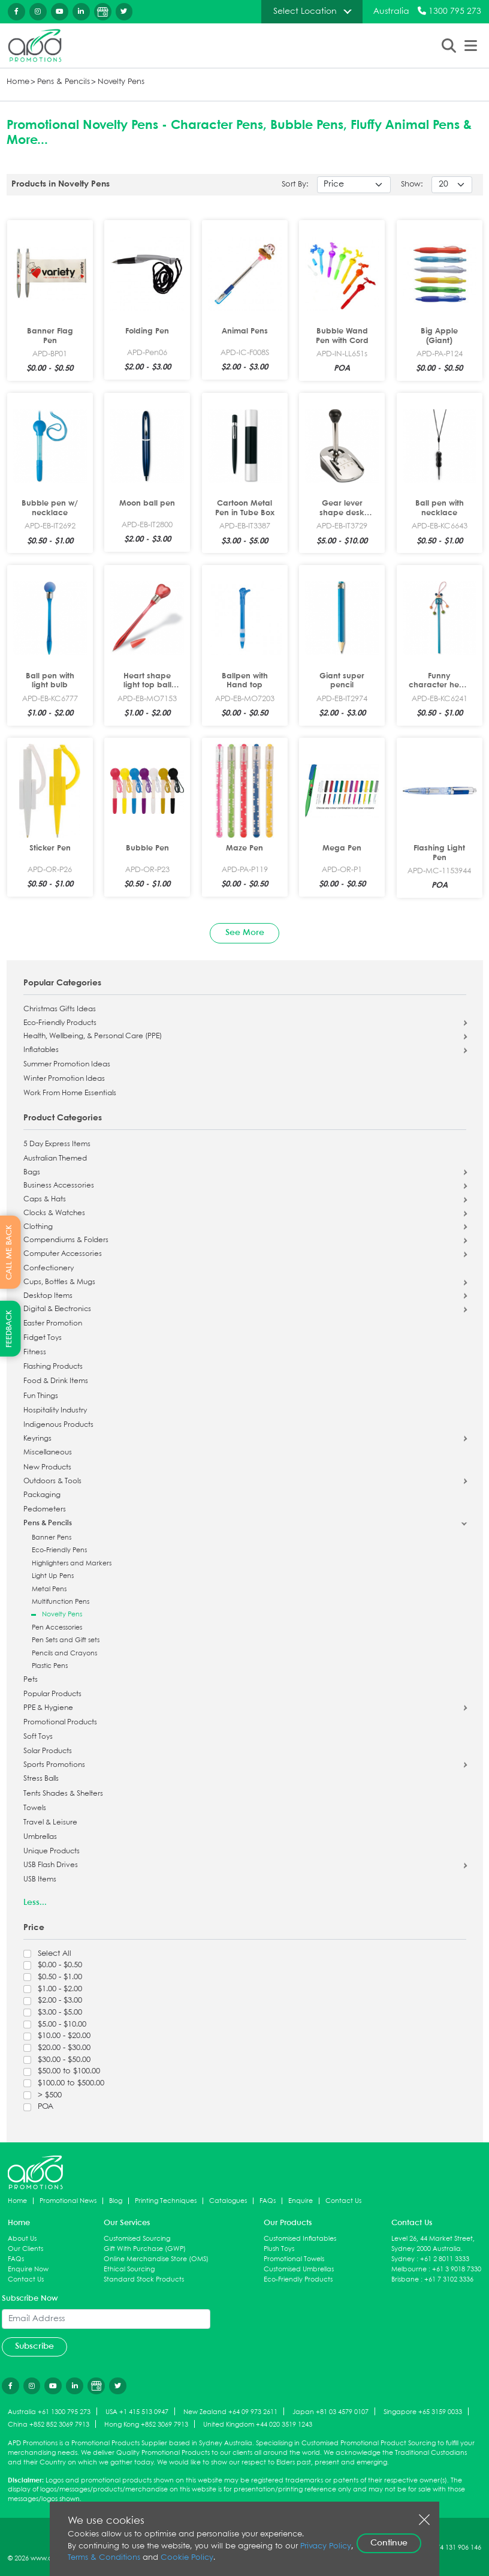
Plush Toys (279, 2249)
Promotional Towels (294, 2259)
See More (244, 932)
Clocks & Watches (54, 1213)
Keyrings (37, 1438)
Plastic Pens (50, 1666)
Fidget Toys (42, 1338)
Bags (31, 1172)
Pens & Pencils (63, 82)
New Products (47, 1467)
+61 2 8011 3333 (444, 2259)
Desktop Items (48, 1296)
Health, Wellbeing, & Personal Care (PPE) (92, 1036)
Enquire (300, 2201)
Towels (34, 1808)
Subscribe (34, 2346)
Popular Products (52, 1694)
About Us (22, 2238)
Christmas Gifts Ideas (59, 1009)
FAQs (267, 2201)
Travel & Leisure (50, 1822)
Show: (412, 184)
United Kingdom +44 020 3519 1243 (257, 2424)
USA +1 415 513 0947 (136, 2412)
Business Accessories (58, 1185)
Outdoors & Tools (52, 1481)
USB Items (39, 1879)
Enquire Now (28, 2269)
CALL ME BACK (9, 1251)
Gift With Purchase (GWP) (145, 2249)
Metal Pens (49, 1589)
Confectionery (48, 1268)
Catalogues (228, 2201)
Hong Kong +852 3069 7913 (146, 2424)
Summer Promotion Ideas (66, 1064)
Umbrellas (40, 1837)
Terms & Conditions (104, 2558)
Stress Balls (41, 1779)
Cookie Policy (187, 2558)
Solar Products (47, 1751)
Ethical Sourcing (129, 2269)
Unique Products (51, 1851)
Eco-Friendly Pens (59, 1550)
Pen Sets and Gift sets (65, 1640)
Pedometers (44, 1509)
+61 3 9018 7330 (456, 2269)
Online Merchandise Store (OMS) (156, 2259)
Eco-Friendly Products (59, 1023)
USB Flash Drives (50, 1865)
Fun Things (40, 1396)
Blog (115, 2201)
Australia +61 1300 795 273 (49, 2412)
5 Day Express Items (56, 1144)
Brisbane (405, 2279)
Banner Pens (51, 1537)
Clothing (38, 1227)
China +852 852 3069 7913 (48, 2424)
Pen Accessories (57, 1627)
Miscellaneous (47, 1452)
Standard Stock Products (144, 2279)
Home (18, 82)
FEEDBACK (9, 1329)
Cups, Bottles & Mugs (59, 1282)
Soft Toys (38, 1737)
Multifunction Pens (60, 1601)
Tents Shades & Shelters (63, 1794)
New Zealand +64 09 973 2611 (230, 2412)
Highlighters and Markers (71, 1563)
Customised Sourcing (137, 2238)
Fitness (34, 1352)
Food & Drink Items (55, 1381)
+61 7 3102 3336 (448, 2279)
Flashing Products (53, 1366)
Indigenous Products (58, 1425)
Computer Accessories (62, 1254)
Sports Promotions (54, 1765)
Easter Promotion (52, 1323)
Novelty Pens (121, 82)
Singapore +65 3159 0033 (423, 2412)
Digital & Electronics (57, 1309)
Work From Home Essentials (69, 1093)
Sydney (403, 2259)
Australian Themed (55, 1158)
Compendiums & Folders (65, 1240)
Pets (30, 1680)
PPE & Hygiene (48, 1708)
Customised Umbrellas (299, 2269)
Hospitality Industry (55, 1410)
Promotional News (68, 2201)
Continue (389, 2543)
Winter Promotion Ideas (64, 1079)
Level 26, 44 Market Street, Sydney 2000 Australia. (433, 2243)
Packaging (42, 1495)
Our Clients (25, 2249)
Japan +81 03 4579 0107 (330, 2412)
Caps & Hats (44, 1199)
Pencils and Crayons (64, 1653)
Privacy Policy (325, 2546)
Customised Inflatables (300, 2238)
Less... (35, 1902)
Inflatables (41, 1050)
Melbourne (409, 2269)
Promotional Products (60, 1722)
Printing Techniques (166, 2201)
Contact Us (343, 2201)
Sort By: (295, 184)
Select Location (305, 11)
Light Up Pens (53, 1576)
